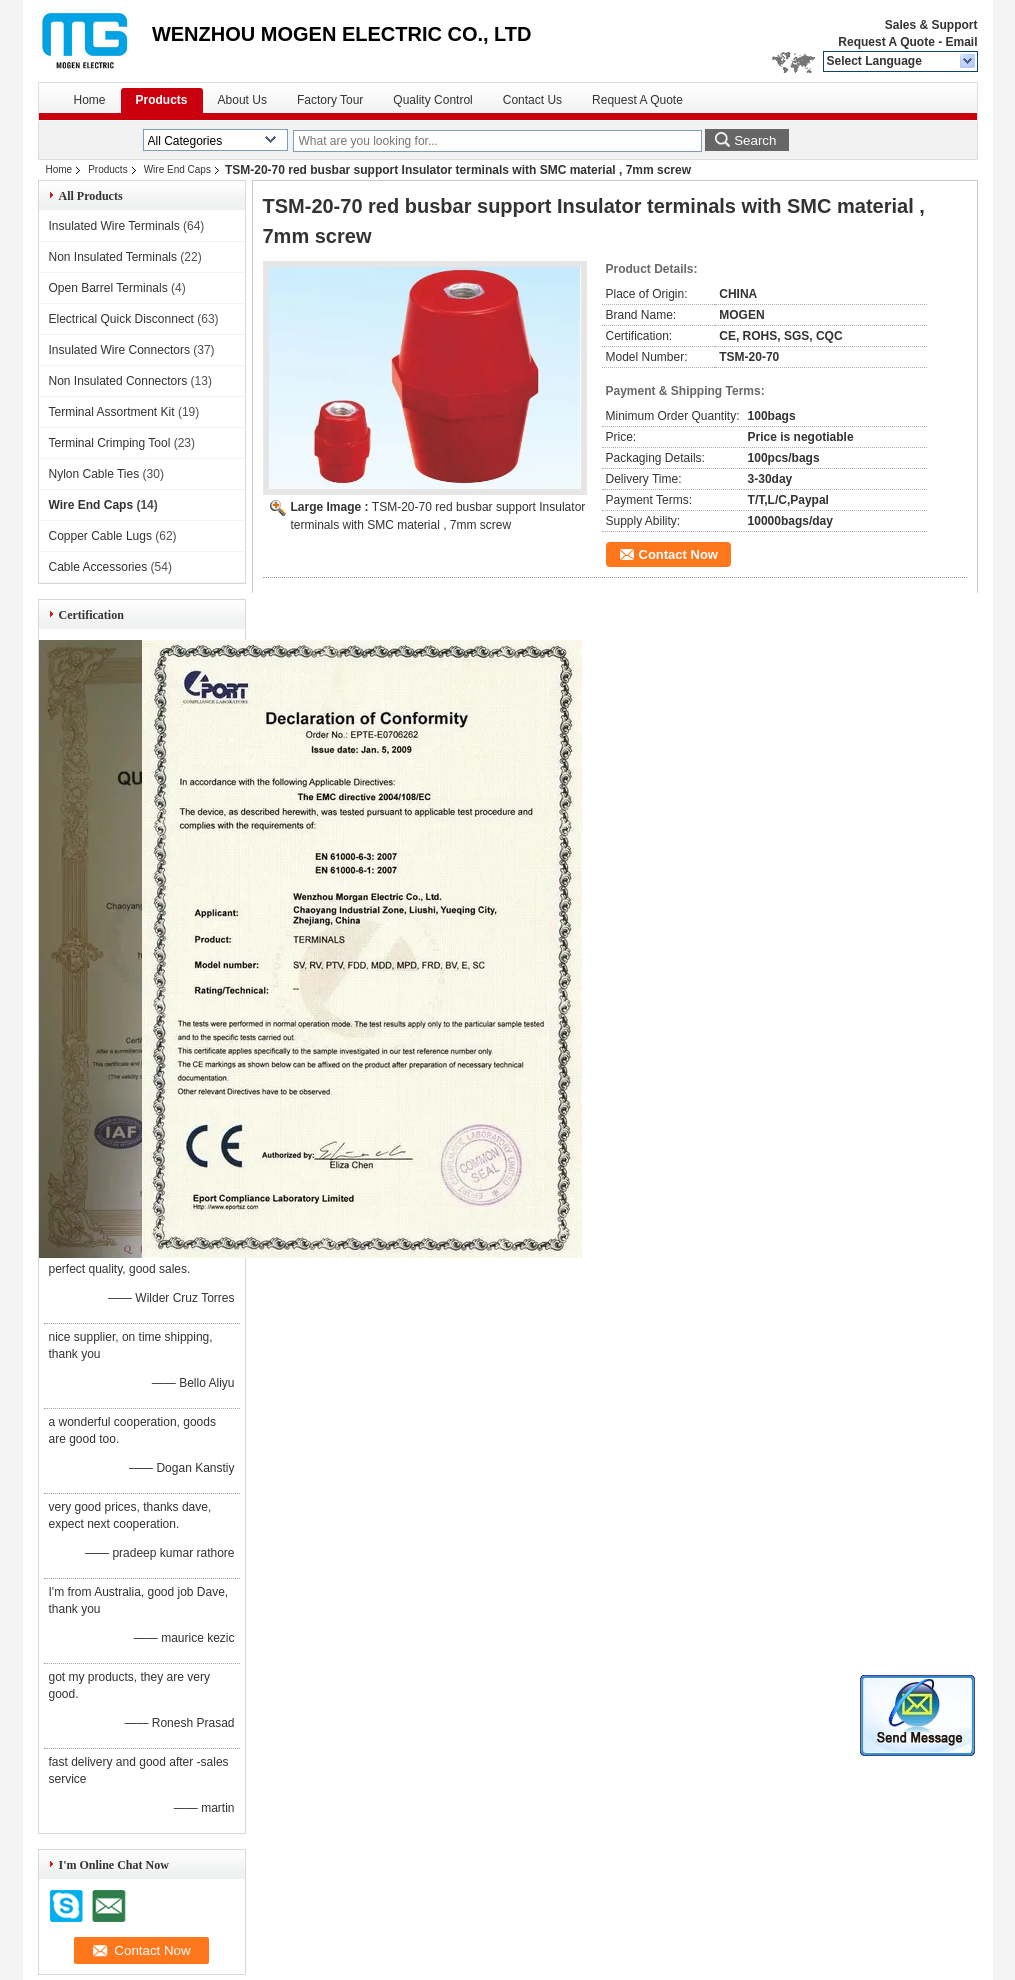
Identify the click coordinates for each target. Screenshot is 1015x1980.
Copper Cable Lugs (100, 536)
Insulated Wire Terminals (114, 226)
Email (961, 42)
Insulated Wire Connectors (119, 350)
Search (755, 140)
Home (90, 100)
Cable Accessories (98, 567)
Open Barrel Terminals (108, 288)
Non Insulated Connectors (118, 381)
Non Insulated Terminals (113, 257)
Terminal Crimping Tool (110, 443)
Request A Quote (886, 42)
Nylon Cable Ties (94, 474)
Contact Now (678, 554)
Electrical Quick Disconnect (121, 319)
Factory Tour (330, 100)
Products (162, 100)
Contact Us (532, 100)
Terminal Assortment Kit (112, 412)
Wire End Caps (177, 169)
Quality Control (432, 100)
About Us (242, 100)
